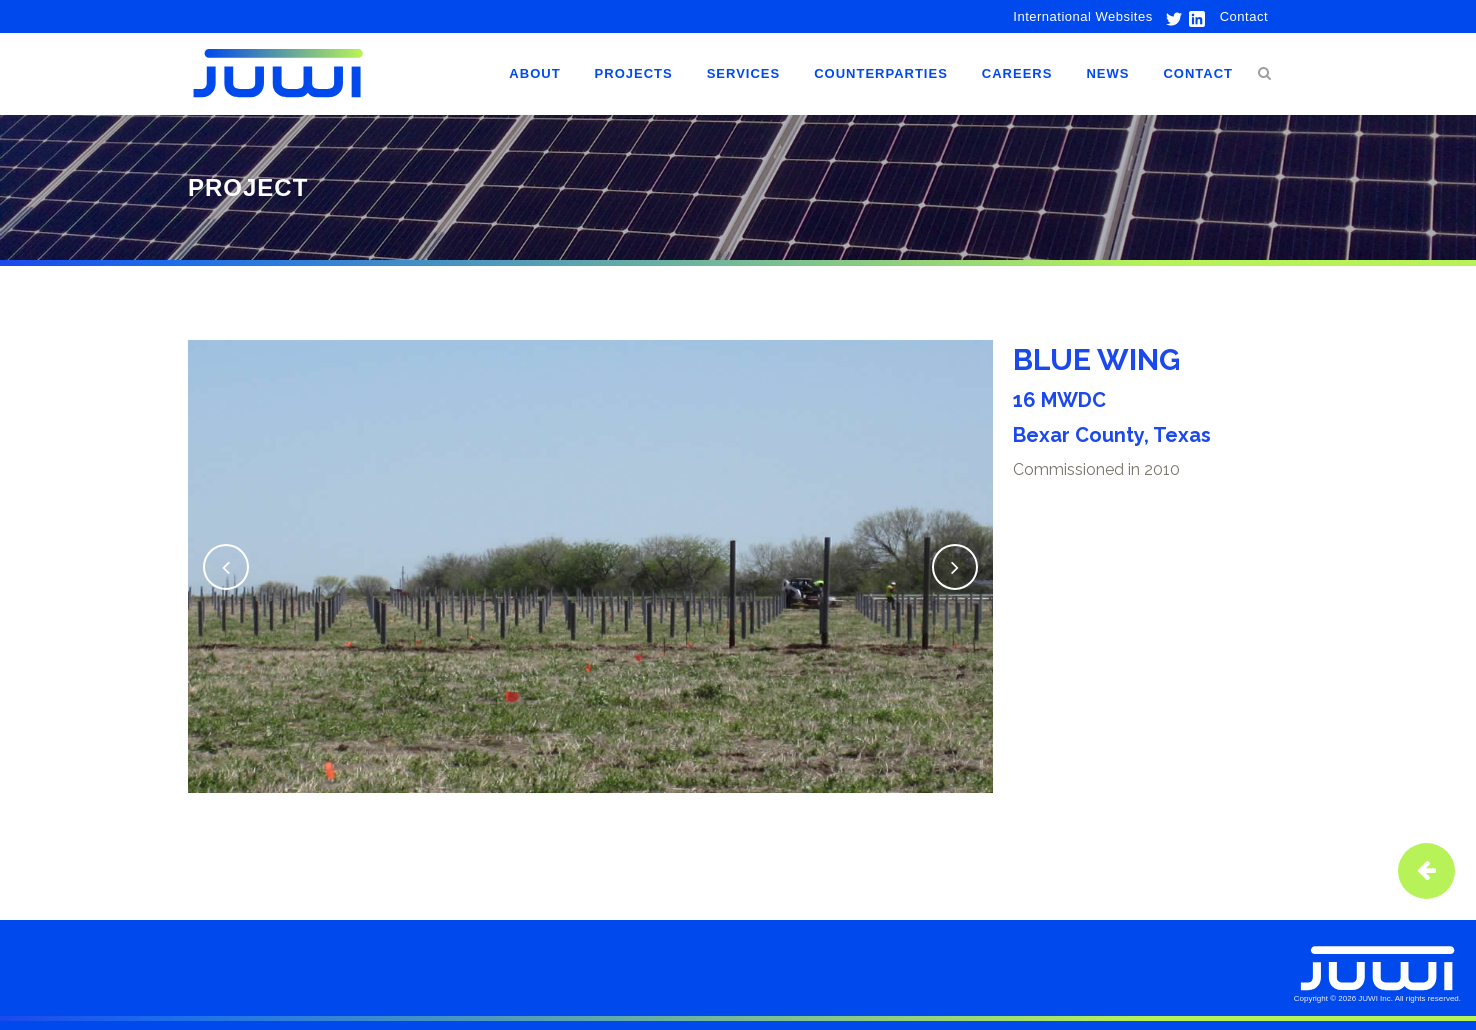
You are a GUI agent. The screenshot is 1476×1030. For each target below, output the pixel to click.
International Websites (1082, 16)
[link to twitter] (1169, 16)
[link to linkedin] (1195, 16)
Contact (1244, 16)
